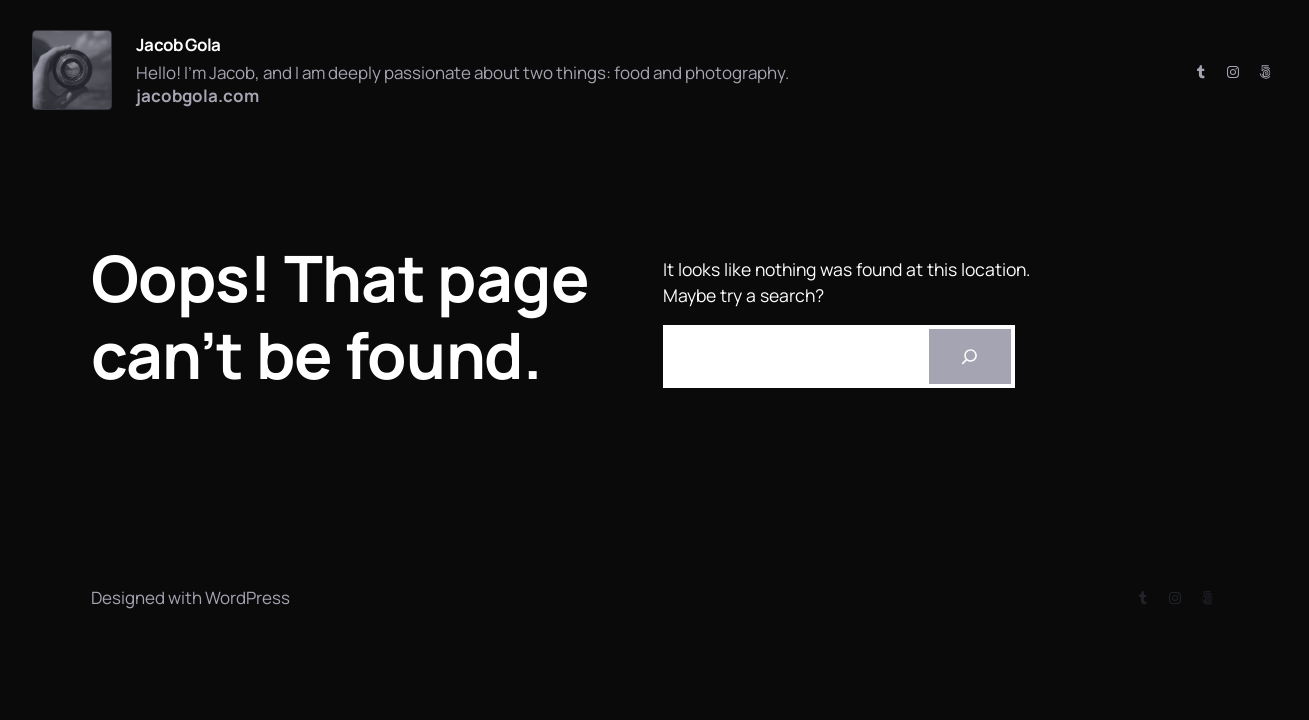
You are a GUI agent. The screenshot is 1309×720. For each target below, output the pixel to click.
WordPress (247, 597)
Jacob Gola (178, 44)
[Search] (970, 357)
